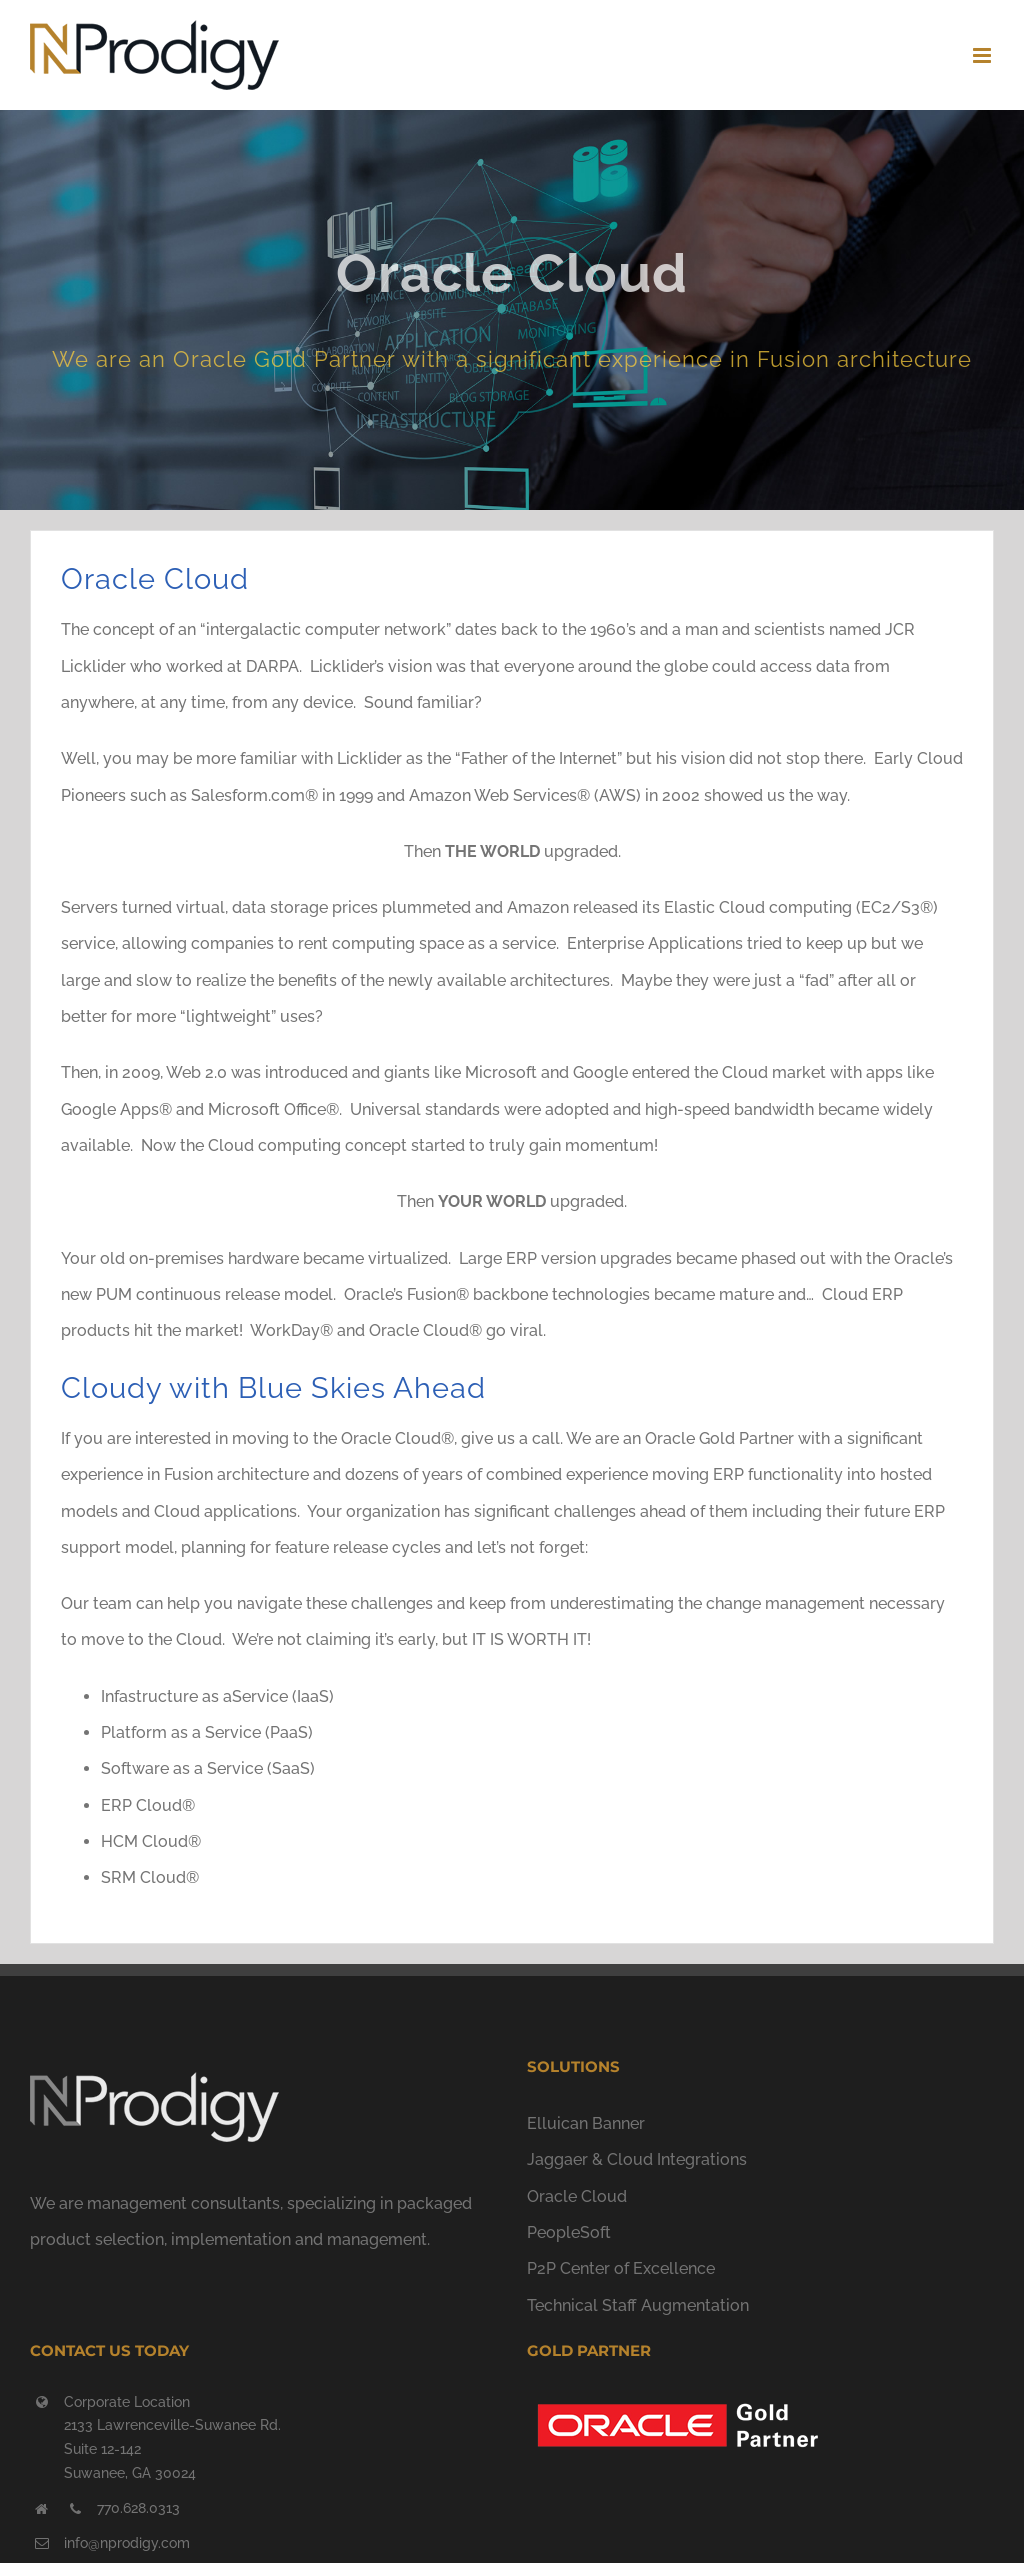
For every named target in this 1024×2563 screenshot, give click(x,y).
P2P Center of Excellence (621, 2268)
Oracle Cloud (577, 2196)
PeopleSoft (569, 2232)
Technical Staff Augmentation (638, 2305)
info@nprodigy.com (127, 2543)
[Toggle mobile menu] (983, 55)
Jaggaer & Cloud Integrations (637, 2159)
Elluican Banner (586, 2123)
